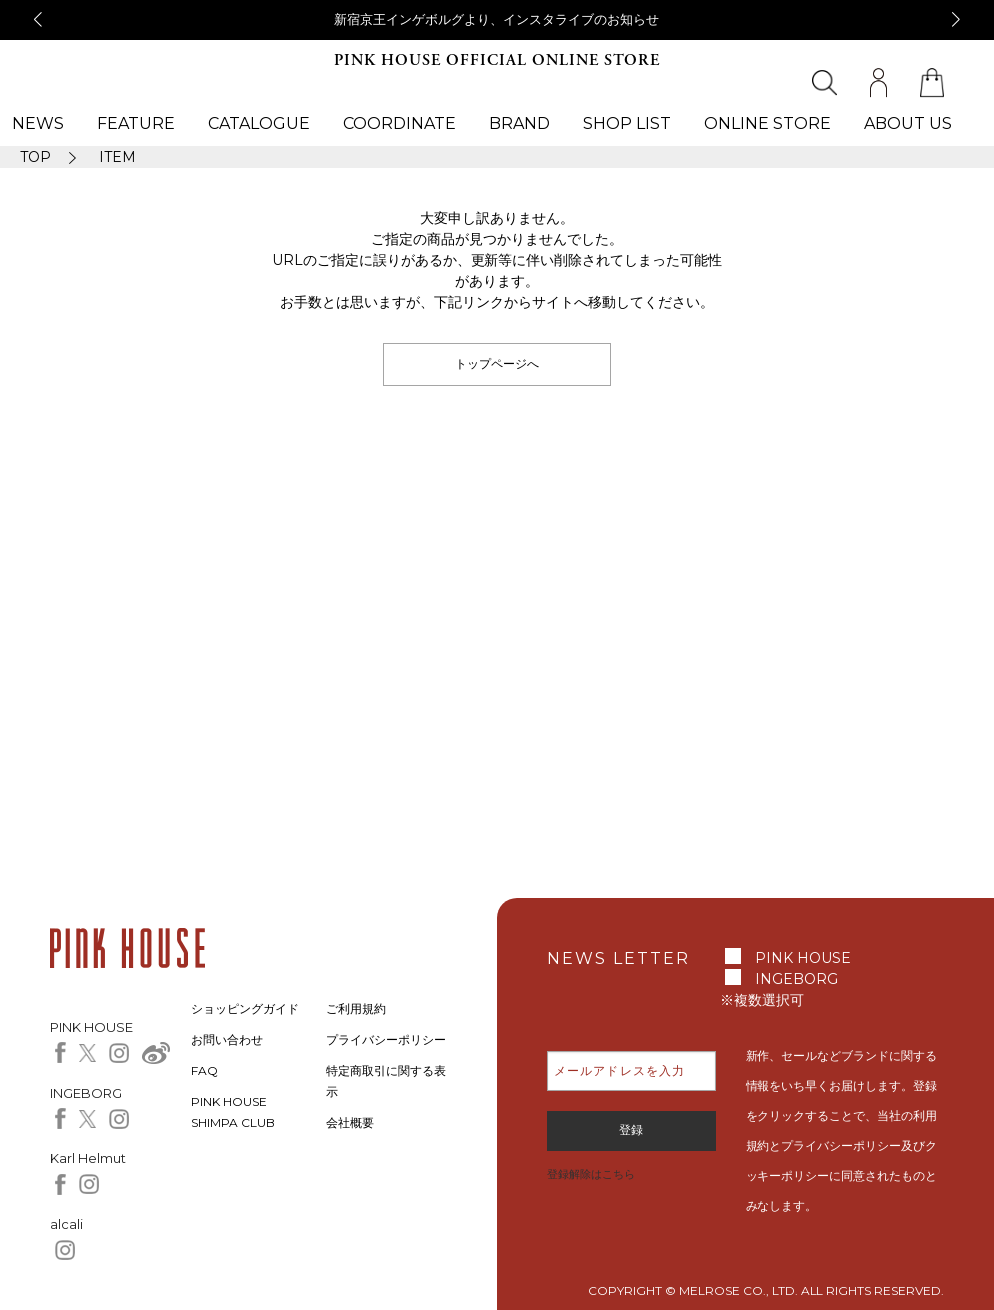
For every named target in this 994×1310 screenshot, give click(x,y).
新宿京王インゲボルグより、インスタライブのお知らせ (496, 19)
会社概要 (350, 1122)
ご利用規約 (356, 1008)
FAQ (204, 1070)
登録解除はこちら (591, 1174)
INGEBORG (796, 979)
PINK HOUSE (803, 958)
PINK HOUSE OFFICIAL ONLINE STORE (497, 60)
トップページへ (497, 363)
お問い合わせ (227, 1039)
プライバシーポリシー (386, 1039)
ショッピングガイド (245, 1008)
